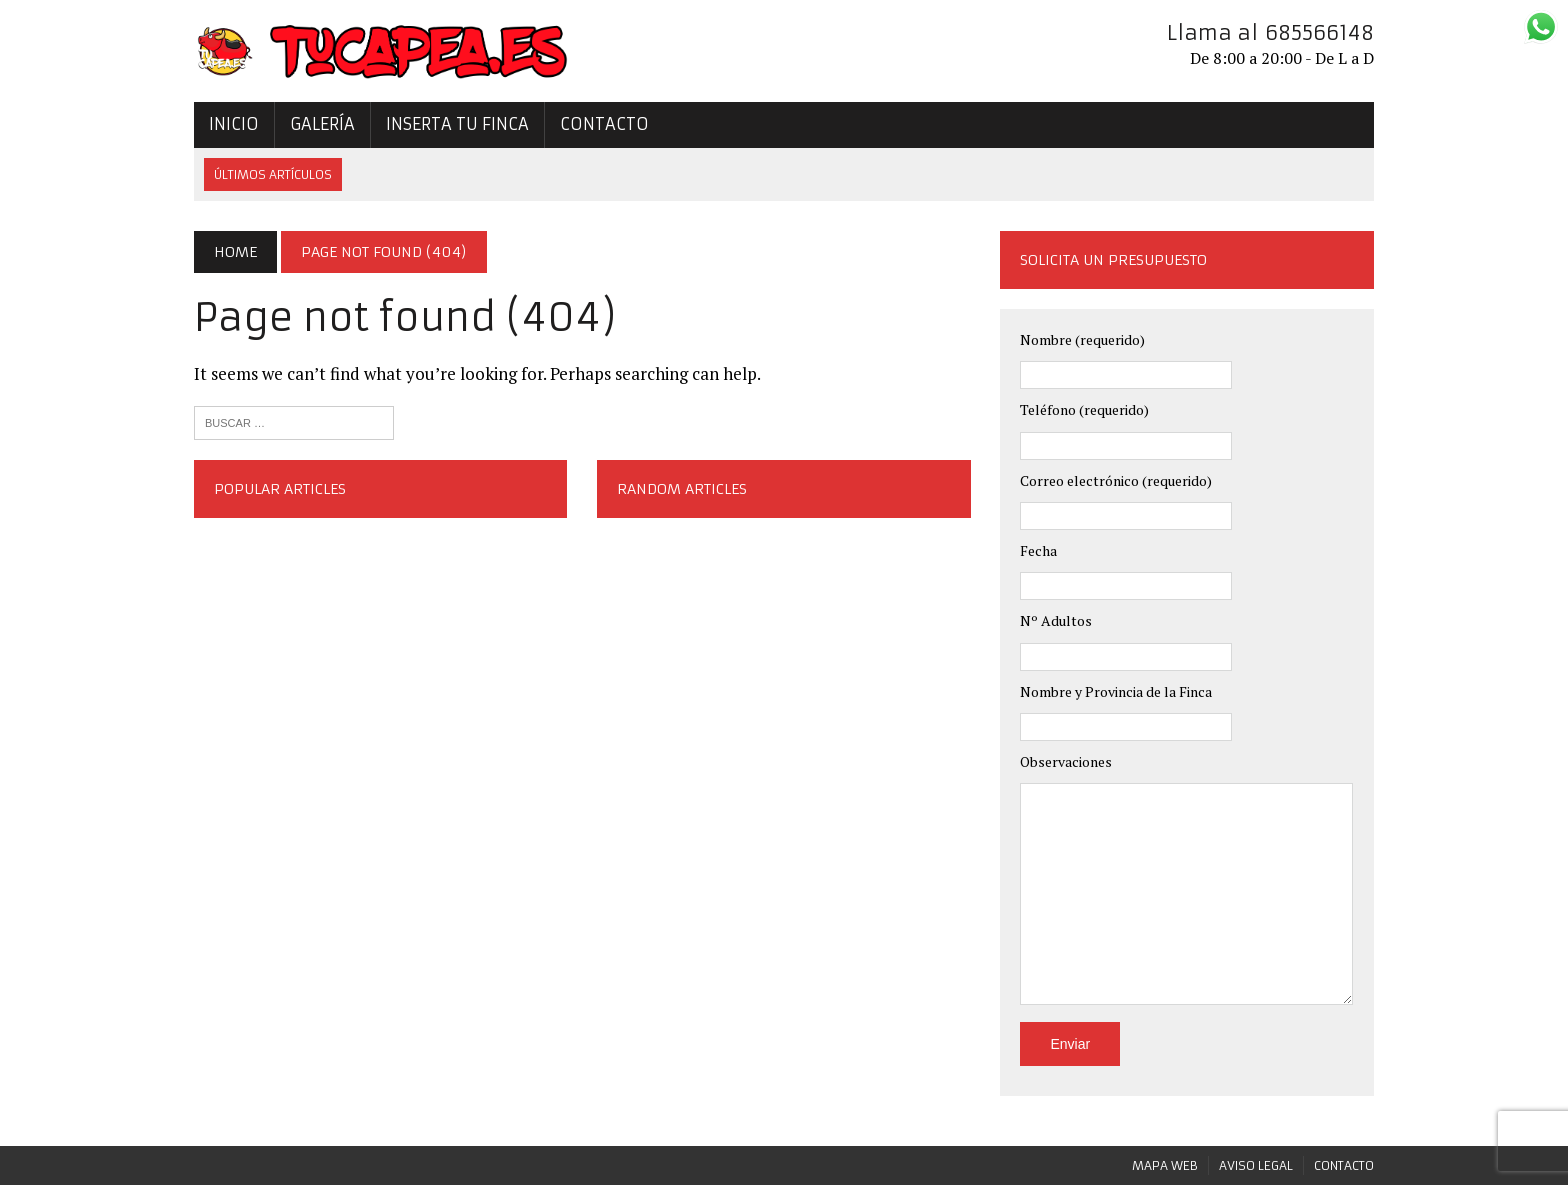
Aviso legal (1256, 1165)
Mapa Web (1165, 1165)
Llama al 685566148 (1270, 32)
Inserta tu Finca (457, 124)
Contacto (604, 124)
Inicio (234, 124)
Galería (322, 124)
